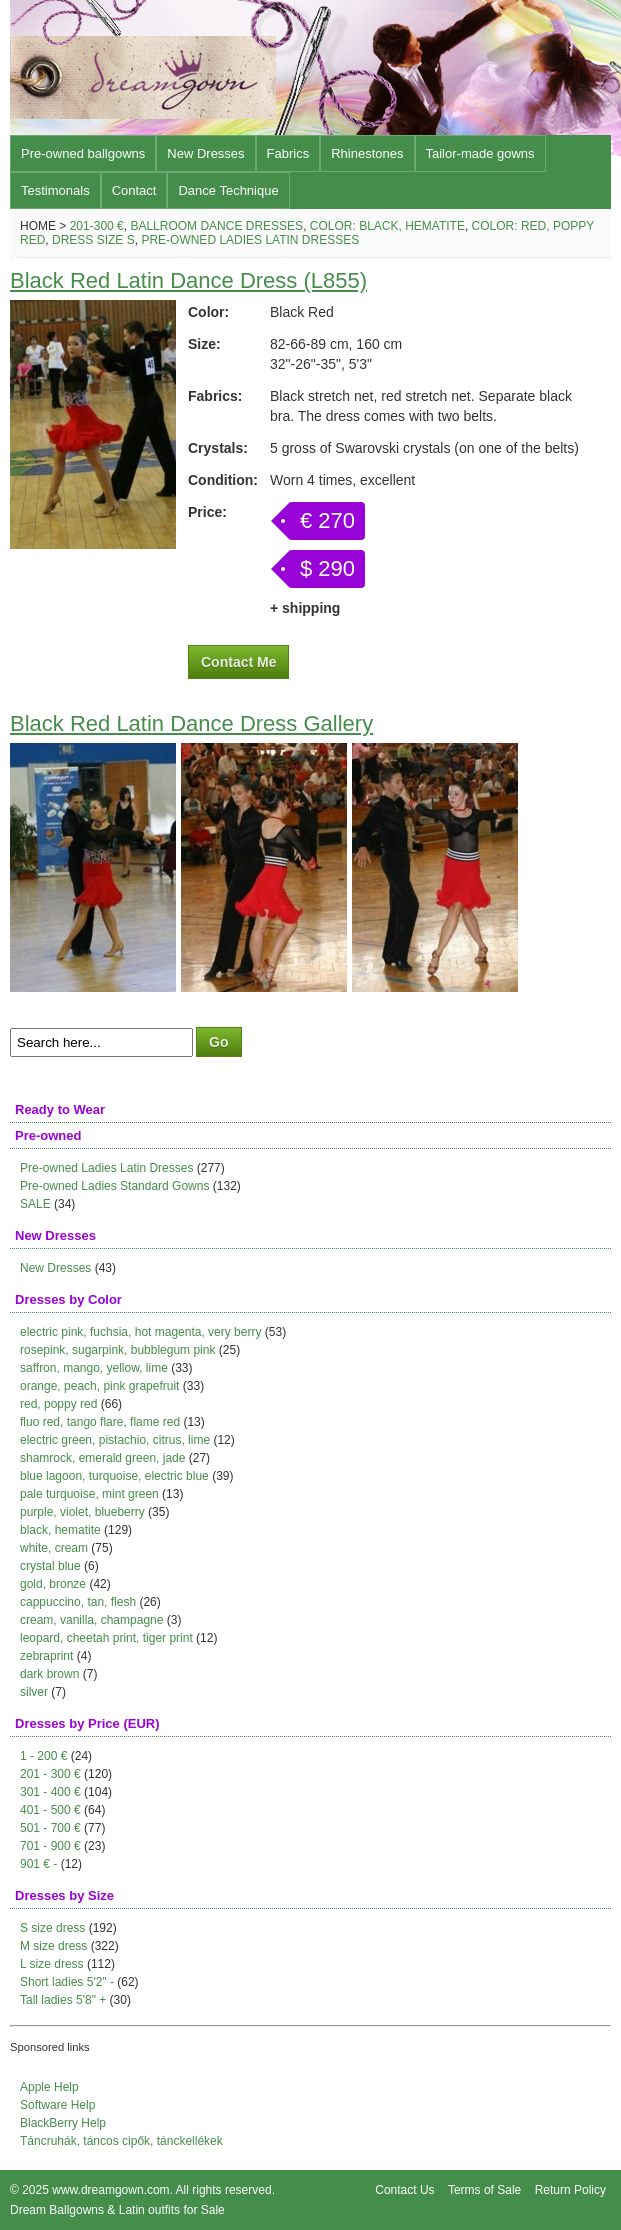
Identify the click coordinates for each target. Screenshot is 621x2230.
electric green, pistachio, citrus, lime (115, 1440)
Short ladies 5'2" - (67, 1982)
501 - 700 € (50, 1828)
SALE (35, 1204)
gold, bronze (53, 1584)
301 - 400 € (50, 1792)
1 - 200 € (43, 1756)
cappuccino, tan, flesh (78, 1602)
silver (34, 1692)
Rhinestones (367, 153)
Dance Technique (228, 190)
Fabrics (288, 153)
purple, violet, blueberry (82, 1512)
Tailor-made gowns (480, 153)
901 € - (38, 1864)
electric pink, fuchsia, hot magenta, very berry (140, 1332)
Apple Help (49, 2087)
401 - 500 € (50, 1810)
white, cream (54, 1548)
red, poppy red (58, 1404)
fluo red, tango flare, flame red (100, 1422)
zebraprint (46, 1656)
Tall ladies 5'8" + (63, 2000)
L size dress (52, 1964)
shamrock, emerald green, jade (102, 1458)
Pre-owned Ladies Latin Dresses (250, 240)
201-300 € (97, 226)
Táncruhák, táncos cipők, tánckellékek (121, 2141)
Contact (134, 190)
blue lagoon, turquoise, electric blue (114, 1476)
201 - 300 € (50, 1774)
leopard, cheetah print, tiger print (106, 1638)
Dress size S (93, 240)
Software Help (57, 2105)
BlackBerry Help (63, 2123)
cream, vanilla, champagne (91, 1620)
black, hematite (60, 1530)
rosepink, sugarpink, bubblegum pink (117, 1350)
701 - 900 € (50, 1846)
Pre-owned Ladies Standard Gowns (114, 1186)
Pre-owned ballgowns (83, 153)
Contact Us (404, 2190)
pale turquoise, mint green (89, 1494)
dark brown (49, 1674)
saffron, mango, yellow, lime (94, 1368)
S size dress (52, 1928)
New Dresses (205, 153)
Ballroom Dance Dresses (216, 226)
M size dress (53, 1946)
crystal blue (50, 1566)
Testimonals (55, 190)
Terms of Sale (484, 2190)
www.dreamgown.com (110, 2190)
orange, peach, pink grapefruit (99, 1386)
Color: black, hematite (387, 226)
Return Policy (570, 2190)
